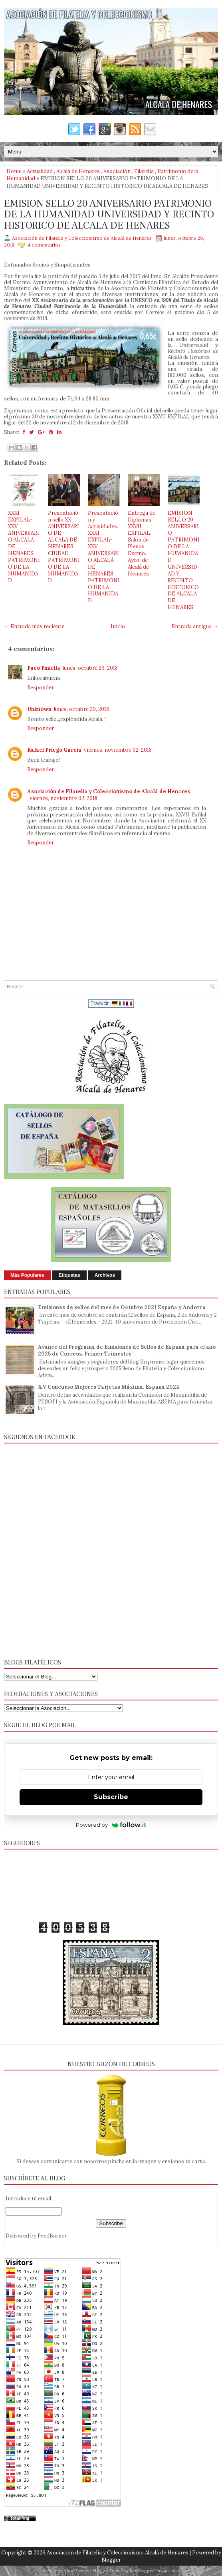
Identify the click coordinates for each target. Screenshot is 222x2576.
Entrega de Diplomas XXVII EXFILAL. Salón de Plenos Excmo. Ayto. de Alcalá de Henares (141, 543)
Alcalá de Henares (78, 171)
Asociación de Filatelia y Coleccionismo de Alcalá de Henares (108, 791)
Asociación (117, 171)
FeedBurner (52, 2235)
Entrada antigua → (194, 626)
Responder (40, 687)
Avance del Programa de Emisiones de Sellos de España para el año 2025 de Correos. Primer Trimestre (127, 1350)
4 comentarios (44, 245)
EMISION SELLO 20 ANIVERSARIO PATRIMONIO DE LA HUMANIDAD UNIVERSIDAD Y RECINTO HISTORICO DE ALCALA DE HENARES (109, 214)
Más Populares (27, 1275)
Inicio (118, 626)
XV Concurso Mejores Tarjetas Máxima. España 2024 (108, 1387)
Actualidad (40, 171)
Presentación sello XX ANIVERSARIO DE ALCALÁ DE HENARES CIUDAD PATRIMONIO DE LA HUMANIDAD (64, 547)
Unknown (39, 709)
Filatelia (144, 171)
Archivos (105, 1275)
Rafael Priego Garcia (54, 750)
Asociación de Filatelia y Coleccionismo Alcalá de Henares (117, 2552)
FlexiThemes (76, 2571)
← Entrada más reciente (34, 626)
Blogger (111, 2559)
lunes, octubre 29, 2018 (90, 668)
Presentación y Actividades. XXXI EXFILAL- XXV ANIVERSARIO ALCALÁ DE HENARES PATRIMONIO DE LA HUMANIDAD (104, 557)
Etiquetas (69, 1275)
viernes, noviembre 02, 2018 (118, 750)
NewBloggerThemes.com (154, 2571)
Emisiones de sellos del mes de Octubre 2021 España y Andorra (122, 1307)
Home (14, 171)
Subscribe (111, 1797)
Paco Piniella (43, 668)
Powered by (111, 1825)
